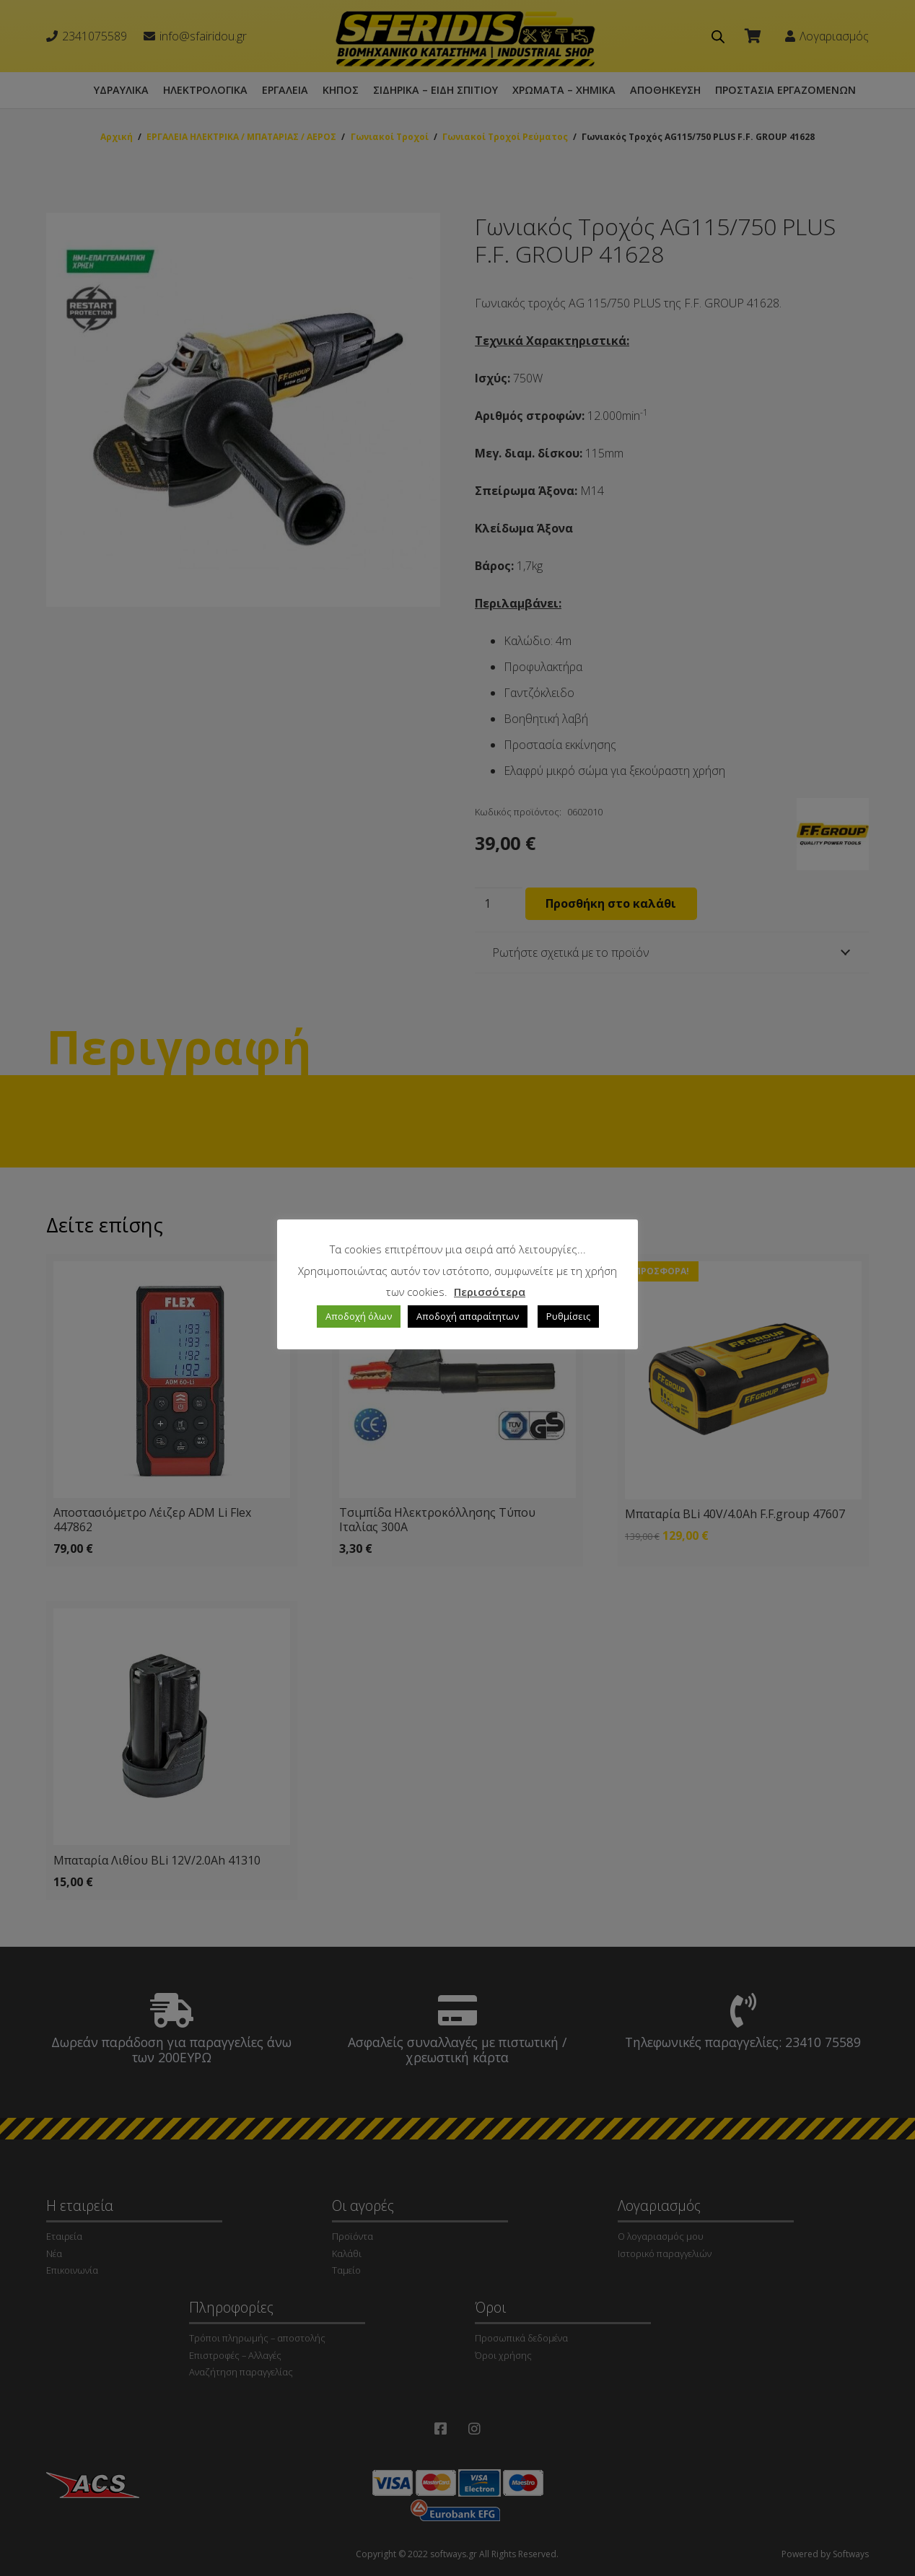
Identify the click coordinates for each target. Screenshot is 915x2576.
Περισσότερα (489, 1291)
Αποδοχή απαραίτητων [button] (467, 1316)
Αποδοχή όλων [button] (358, 1316)
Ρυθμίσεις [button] (568, 1316)
